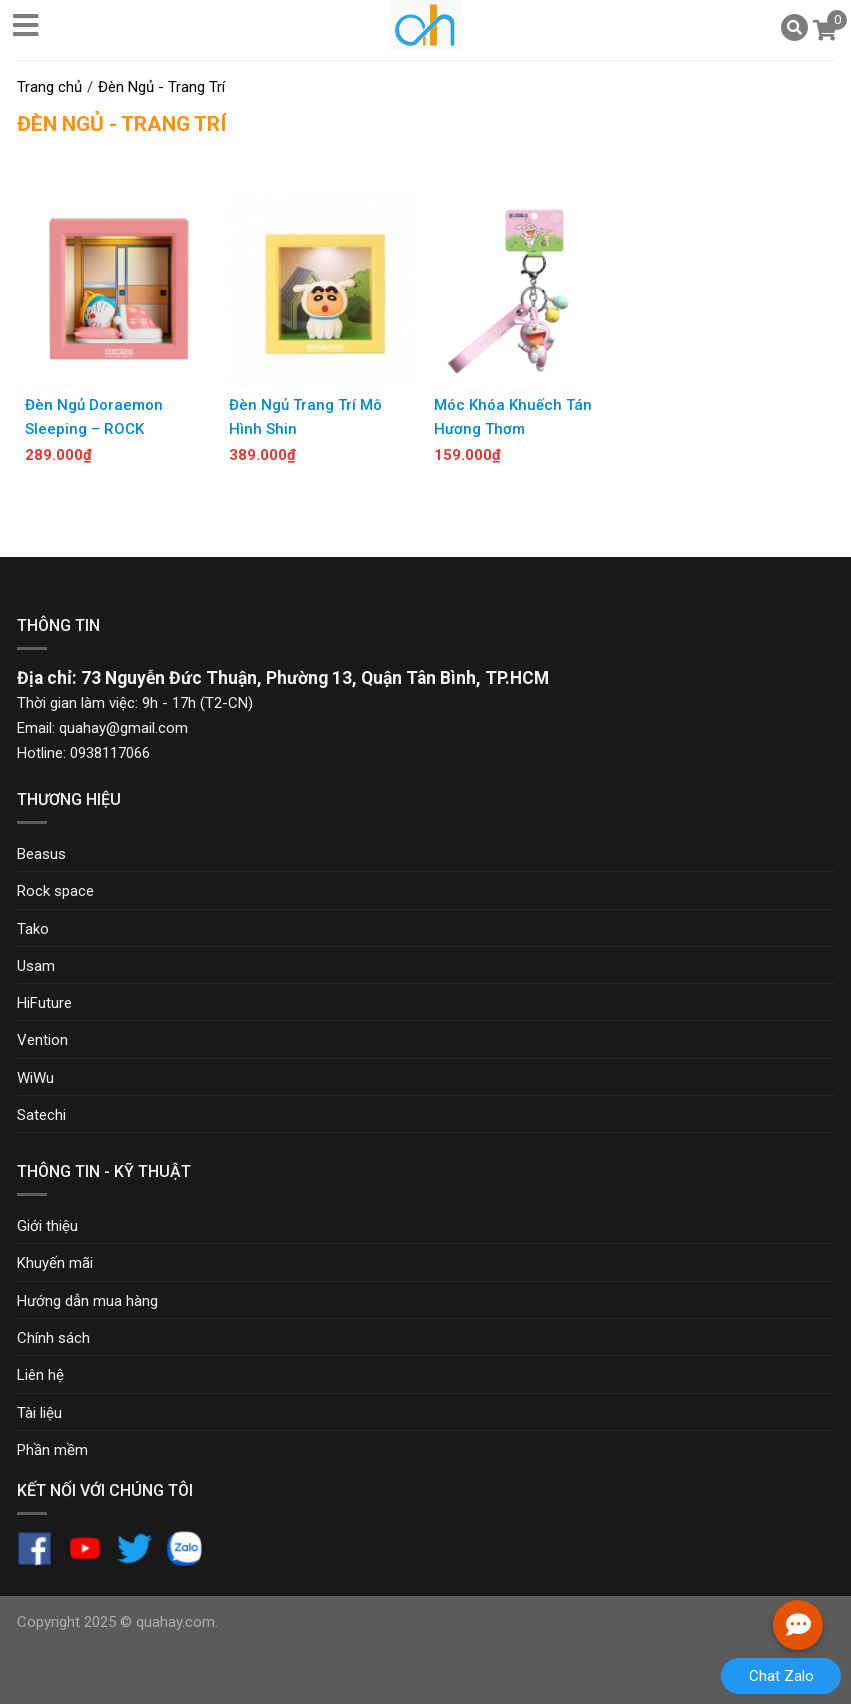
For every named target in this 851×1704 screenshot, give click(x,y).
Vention (42, 1040)
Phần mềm (52, 1450)
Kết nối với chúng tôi (105, 1490)
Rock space (55, 891)
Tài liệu (39, 1413)
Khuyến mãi (55, 1263)
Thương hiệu (69, 799)
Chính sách (53, 1338)
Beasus (41, 854)
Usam (36, 966)
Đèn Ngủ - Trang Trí (121, 124)
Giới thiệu (47, 1226)
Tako (33, 929)
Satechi (41, 1115)
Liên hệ (40, 1375)
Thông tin (58, 625)
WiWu (35, 1078)
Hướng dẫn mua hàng (87, 1301)
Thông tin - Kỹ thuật (104, 1171)
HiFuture (44, 1003)
